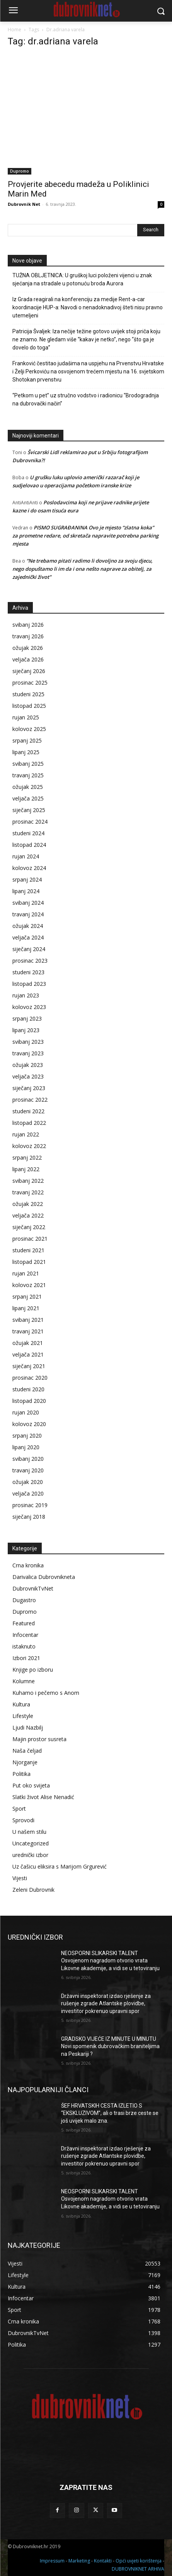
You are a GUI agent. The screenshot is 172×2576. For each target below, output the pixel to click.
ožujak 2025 (27, 786)
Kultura (21, 1704)
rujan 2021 (25, 1273)
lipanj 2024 (25, 891)
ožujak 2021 (27, 1343)
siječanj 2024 (28, 949)
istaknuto (24, 1646)
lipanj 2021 (25, 1308)
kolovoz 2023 (29, 1007)
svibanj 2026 (28, 624)
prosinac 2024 (30, 821)
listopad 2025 (29, 705)
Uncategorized (30, 1843)
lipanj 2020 (25, 1447)
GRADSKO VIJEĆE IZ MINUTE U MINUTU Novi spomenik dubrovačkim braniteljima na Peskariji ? (110, 2046)
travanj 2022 (28, 1192)
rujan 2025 (25, 717)
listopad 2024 (29, 844)
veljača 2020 (28, 1493)
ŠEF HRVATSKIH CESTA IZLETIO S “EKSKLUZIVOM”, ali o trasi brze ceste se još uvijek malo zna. (109, 2113)
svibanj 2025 (28, 763)
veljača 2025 (28, 798)
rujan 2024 (25, 856)
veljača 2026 (28, 659)
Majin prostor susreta (39, 1739)
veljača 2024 (28, 937)
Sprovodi (23, 1820)
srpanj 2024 (27, 879)
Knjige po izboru (32, 1669)
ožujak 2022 (27, 1203)
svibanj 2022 (28, 1180)
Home (14, 29)
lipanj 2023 (25, 1030)
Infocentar (25, 1634)
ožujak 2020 (27, 1482)
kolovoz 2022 (29, 1146)
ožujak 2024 (27, 925)
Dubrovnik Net (24, 204)
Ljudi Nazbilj (27, 1727)
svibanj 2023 (28, 1041)
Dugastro (24, 1600)
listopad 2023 (29, 983)
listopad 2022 (29, 1122)
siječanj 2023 (28, 1088)
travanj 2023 (28, 1053)
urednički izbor (30, 1855)
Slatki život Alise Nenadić (43, 1797)
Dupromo (19, 171)
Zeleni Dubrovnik (33, 1889)
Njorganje (24, 1762)
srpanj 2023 (27, 1018)
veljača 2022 (28, 1215)
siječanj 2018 (28, 1516)
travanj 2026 (28, 636)
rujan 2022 (25, 1134)
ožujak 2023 (27, 1064)
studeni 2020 (28, 1389)
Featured (23, 1623)
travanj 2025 (28, 775)
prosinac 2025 (30, 682)
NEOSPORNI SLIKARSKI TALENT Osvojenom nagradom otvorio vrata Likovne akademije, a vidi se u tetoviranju (110, 1960)
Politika (21, 1773)
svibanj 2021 (28, 1319)
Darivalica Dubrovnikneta (43, 1577)
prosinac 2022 (30, 1099)
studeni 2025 (28, 694)
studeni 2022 (28, 1111)
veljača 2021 (28, 1354)
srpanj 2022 (27, 1157)
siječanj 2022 (28, 1227)
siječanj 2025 (28, 810)
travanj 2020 (28, 1470)
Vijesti (19, 1878)
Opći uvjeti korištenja (139, 2560)
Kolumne (23, 1681)
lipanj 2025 (25, 752)
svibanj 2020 (28, 1458)
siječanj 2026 (28, 671)
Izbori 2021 (26, 1658)
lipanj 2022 (25, 1169)
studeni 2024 (28, 833)
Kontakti (103, 2560)
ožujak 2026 (27, 647)
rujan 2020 (25, 1412)
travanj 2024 (28, 914)
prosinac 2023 (30, 960)
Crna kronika (28, 1565)
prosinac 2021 (30, 1238)
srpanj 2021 (27, 1296)
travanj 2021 (28, 1331)
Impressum (52, 2560)
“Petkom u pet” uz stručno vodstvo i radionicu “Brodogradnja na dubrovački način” (85, 399)
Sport (19, 1808)
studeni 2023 (28, 972)
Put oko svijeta (31, 1785)
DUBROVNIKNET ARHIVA (138, 2569)
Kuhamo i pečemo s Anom (45, 1692)
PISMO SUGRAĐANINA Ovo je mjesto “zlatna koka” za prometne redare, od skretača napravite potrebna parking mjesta (85, 535)
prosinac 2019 (30, 1505)
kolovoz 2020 (29, 1424)
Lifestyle (22, 1716)
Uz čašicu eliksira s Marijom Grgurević (59, 1866)
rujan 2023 (25, 995)
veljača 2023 (28, 1076)
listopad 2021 (29, 1261)
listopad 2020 (29, 1400)
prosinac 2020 (30, 1377)
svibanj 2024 (28, 902)
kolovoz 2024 (29, 868)
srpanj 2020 (27, 1435)
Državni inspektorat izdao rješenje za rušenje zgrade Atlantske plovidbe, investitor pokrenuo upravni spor (106, 2003)
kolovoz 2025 (29, 729)
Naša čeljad (27, 1750)
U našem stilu (29, 1831)
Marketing (79, 2560)
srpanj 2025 (27, 740)
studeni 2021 (28, 1250)
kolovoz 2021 (29, 1285)
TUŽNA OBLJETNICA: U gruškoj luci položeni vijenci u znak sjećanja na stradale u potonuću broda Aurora (82, 279)
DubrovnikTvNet (32, 1588)
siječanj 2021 (28, 1366)
